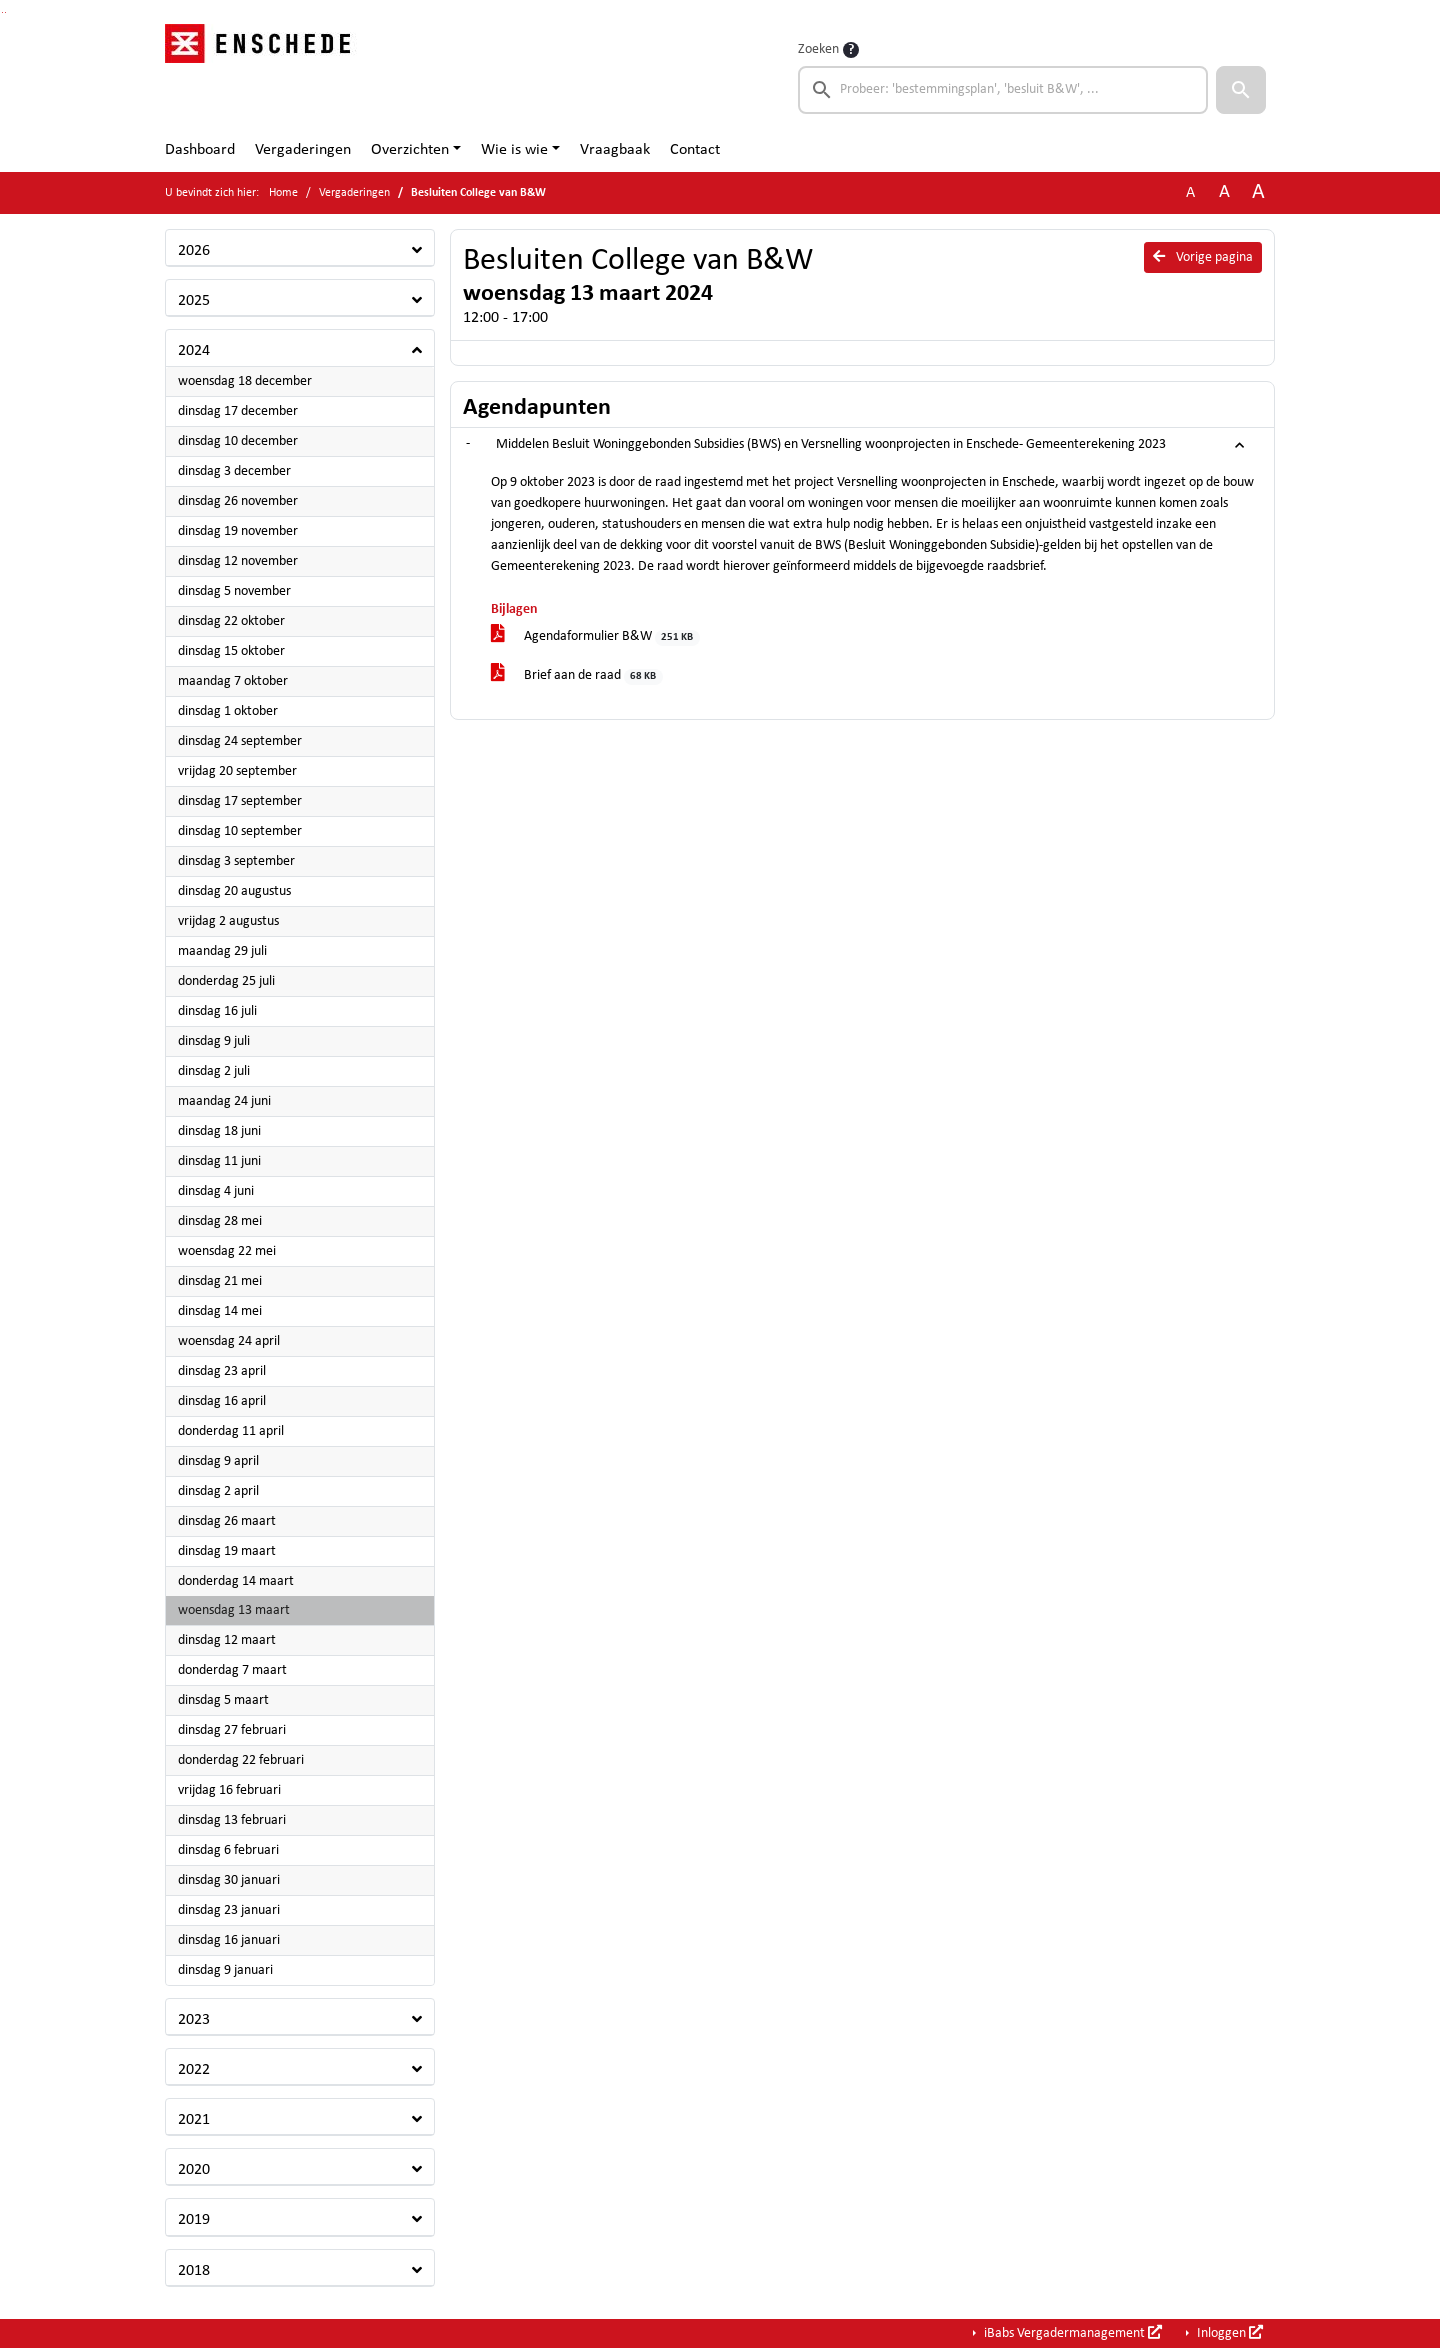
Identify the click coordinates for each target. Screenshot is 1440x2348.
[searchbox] (1003, 90)
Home (283, 193)
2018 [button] (194, 2271)
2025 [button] (194, 301)
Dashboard (200, 150)
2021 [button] (194, 2120)
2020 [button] (194, 2170)
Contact (695, 150)
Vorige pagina (1203, 257)
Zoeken (818, 49)
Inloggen (1228, 2333)
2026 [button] (194, 251)
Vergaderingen (303, 150)
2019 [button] (194, 2220)
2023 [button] (194, 2020)
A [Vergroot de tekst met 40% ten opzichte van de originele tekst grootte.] (1258, 192)
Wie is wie (514, 150)
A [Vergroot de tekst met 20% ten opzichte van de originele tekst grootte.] (1224, 192)
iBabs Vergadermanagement (1071, 2333)
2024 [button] (194, 351)
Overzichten (410, 150)
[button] (1241, 90)
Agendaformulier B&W (595, 637)
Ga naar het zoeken (2, 12)
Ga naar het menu (5, 12)
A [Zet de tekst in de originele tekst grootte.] (1190, 193)
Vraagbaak (615, 150)
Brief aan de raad (577, 676)
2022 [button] (194, 2070)
